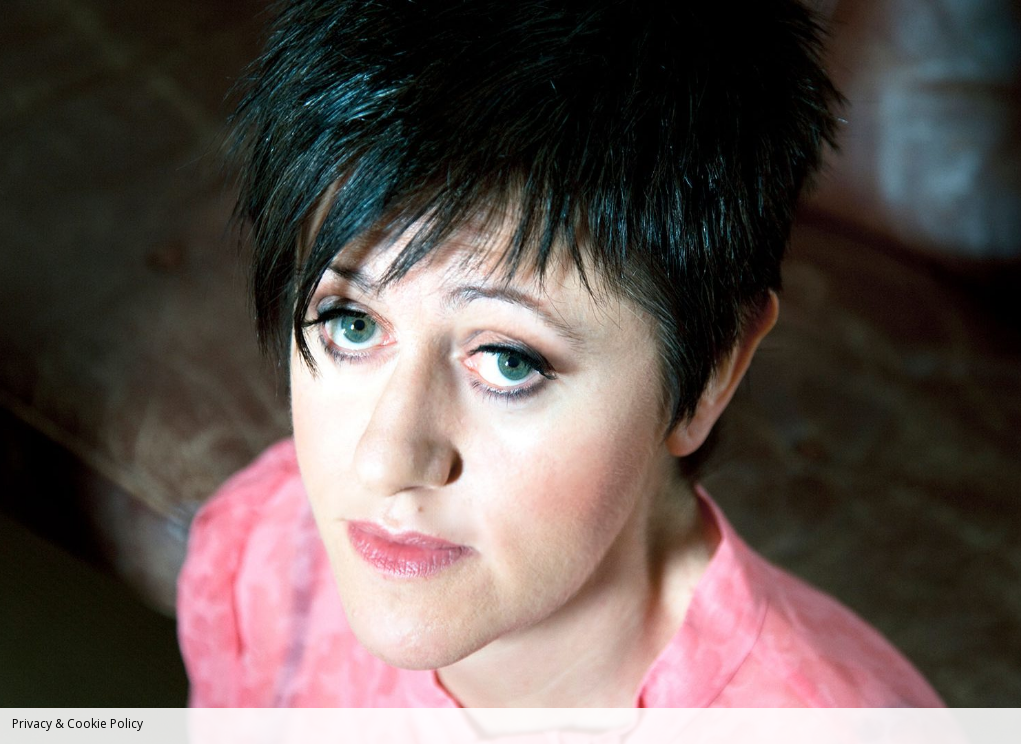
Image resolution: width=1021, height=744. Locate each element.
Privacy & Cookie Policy (77, 723)
